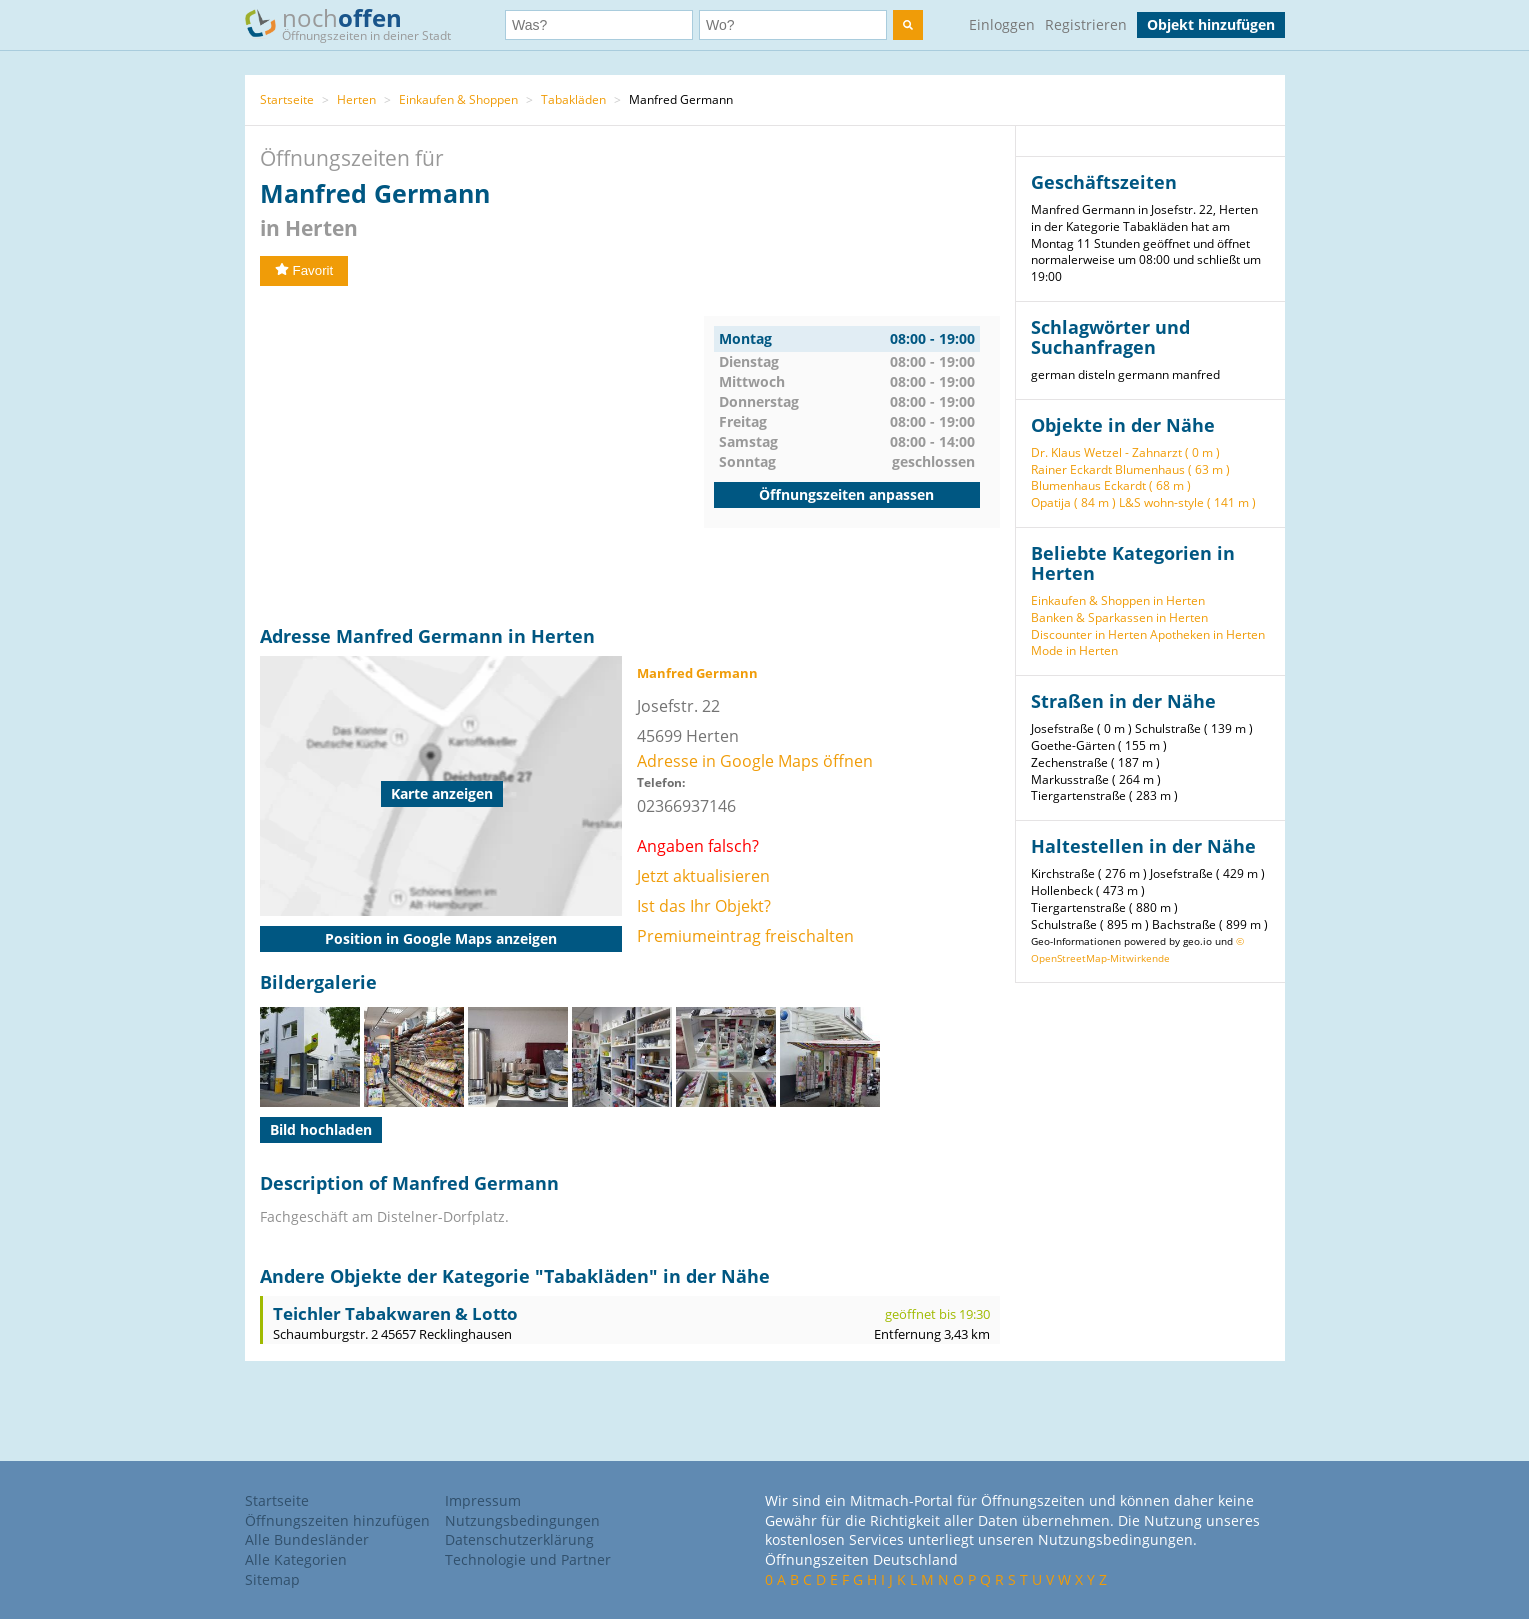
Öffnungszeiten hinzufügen (337, 1520)
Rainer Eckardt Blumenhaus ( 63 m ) (1130, 469)
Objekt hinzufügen (1211, 24)
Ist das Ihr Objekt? (704, 906)
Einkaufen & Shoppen (458, 99)
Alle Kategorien (296, 1559)
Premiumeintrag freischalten (745, 936)
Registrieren (1086, 24)
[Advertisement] (482, 456)
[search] (908, 25)
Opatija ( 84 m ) (1073, 502)
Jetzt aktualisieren (703, 876)
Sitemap (272, 1579)
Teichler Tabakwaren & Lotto (395, 1313)
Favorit (304, 270)
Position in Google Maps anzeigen (441, 938)
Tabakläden (573, 99)
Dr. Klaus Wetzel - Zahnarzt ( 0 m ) (1125, 452)
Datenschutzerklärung (519, 1539)
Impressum (483, 1500)
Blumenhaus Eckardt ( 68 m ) (1111, 485)
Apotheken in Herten (1207, 634)
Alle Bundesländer (307, 1539)
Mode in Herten (1074, 650)
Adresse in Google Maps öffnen (755, 761)
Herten (356, 99)
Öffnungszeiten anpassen (846, 494)
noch (357, 23)
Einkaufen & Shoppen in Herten (1118, 600)
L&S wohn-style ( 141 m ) (1187, 502)
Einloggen (1002, 24)
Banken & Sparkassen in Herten (1119, 617)
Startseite (287, 99)
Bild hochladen (321, 1129)
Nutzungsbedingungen (522, 1520)
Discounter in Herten (1089, 634)
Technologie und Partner (528, 1559)
